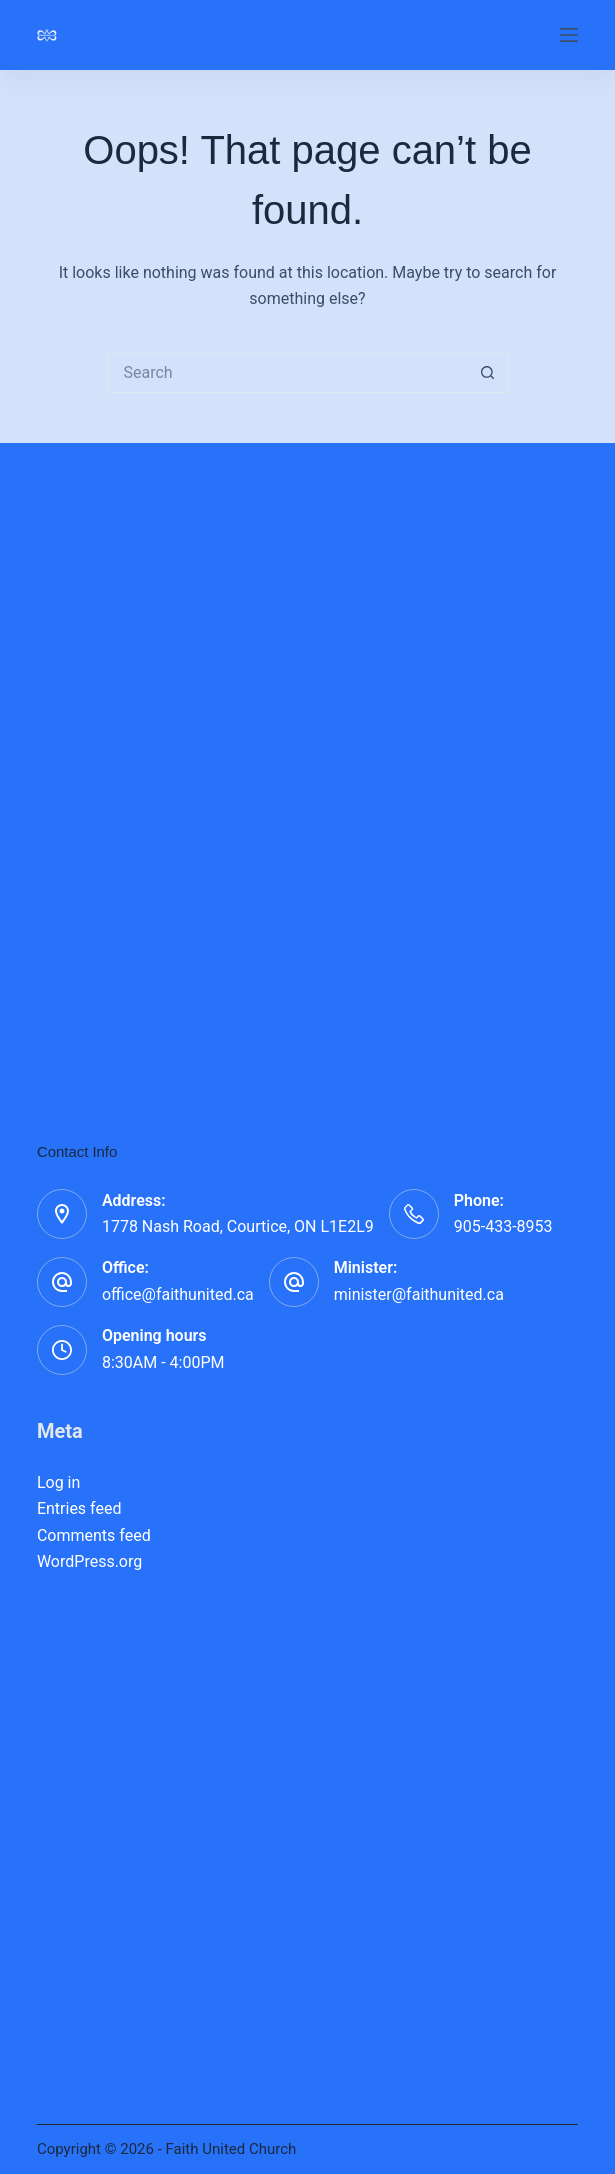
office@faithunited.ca (178, 1294)
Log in (58, 1482)
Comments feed (94, 1535)
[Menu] (569, 35)
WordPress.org (89, 1561)
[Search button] (488, 373)
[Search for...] (288, 373)
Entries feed (79, 1508)
